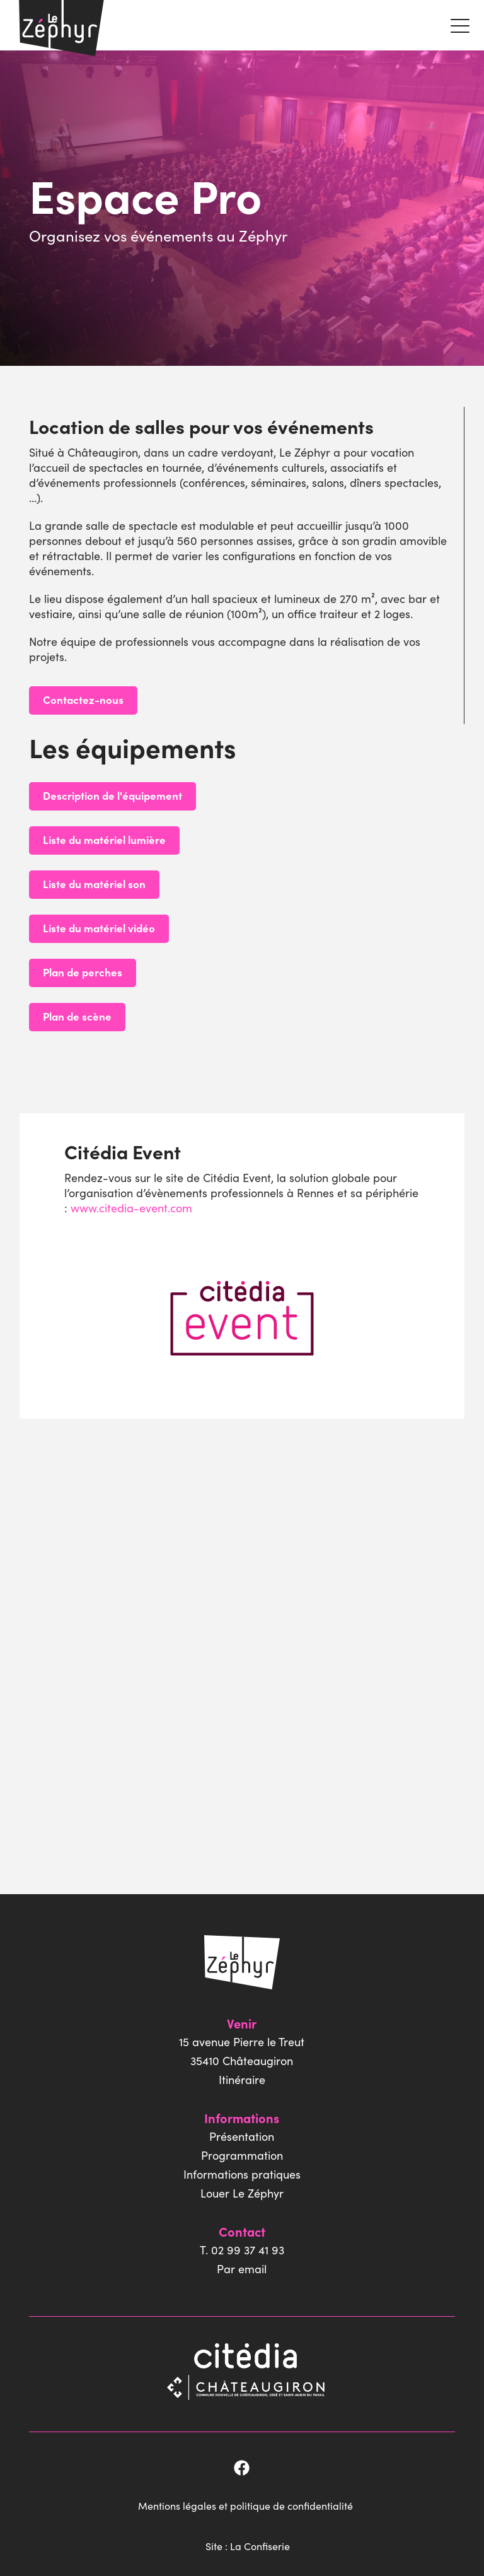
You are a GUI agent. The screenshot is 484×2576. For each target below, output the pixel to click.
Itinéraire (242, 2079)
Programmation (242, 2155)
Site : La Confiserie (251, 2538)
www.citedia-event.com (129, 1207)
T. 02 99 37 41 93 (242, 2249)
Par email (242, 2268)
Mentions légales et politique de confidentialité (248, 2500)
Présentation (241, 2136)
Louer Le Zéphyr (242, 2193)
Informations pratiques (242, 2174)
